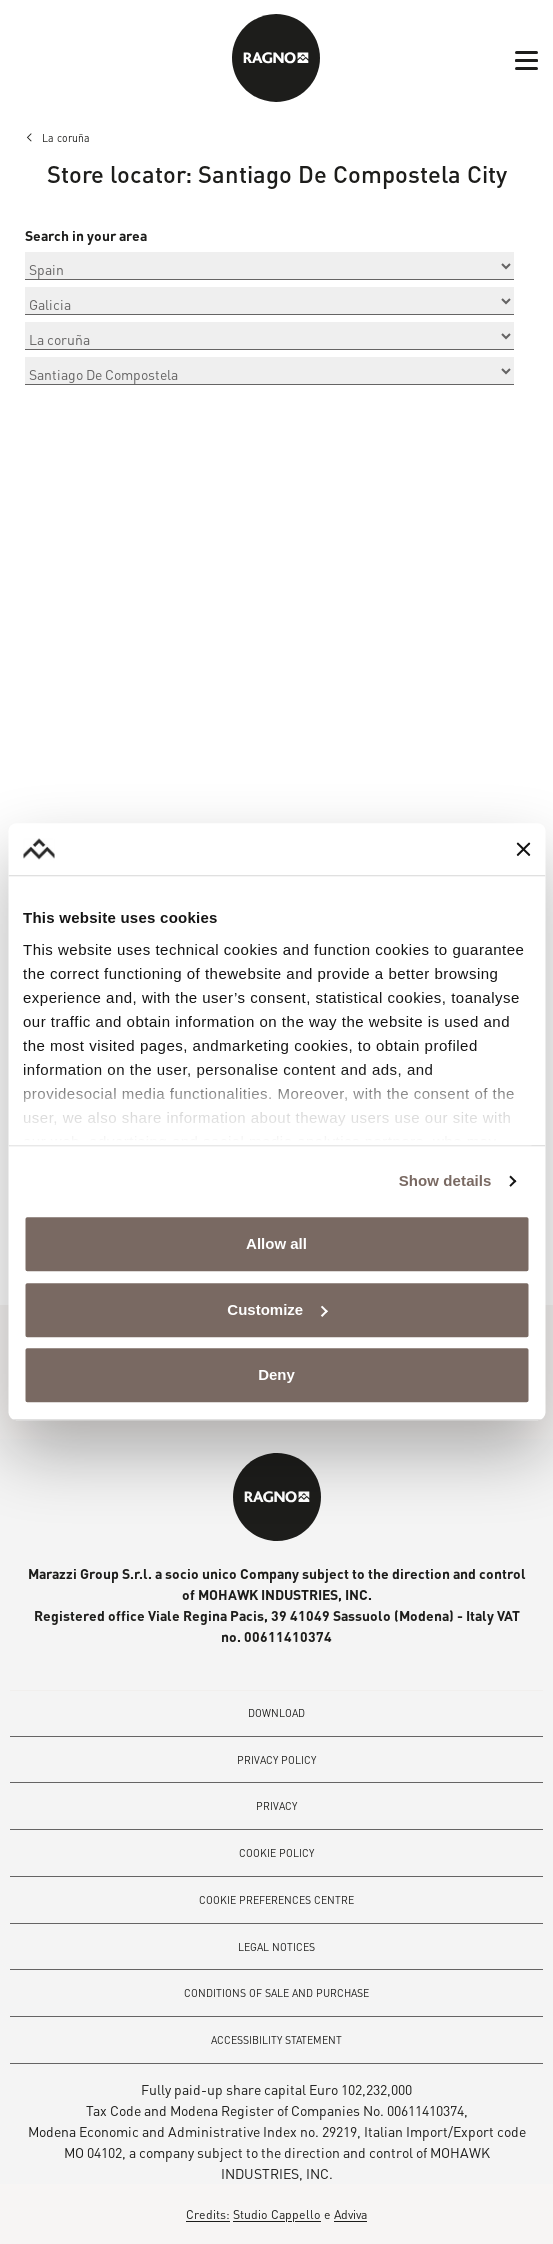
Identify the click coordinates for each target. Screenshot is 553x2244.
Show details (445, 1180)
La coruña (66, 137)
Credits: (208, 2214)
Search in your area (86, 236)
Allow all (276, 1244)
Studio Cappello (277, 2214)
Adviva (350, 2214)
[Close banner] (523, 849)
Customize (277, 1309)
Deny (276, 1375)
